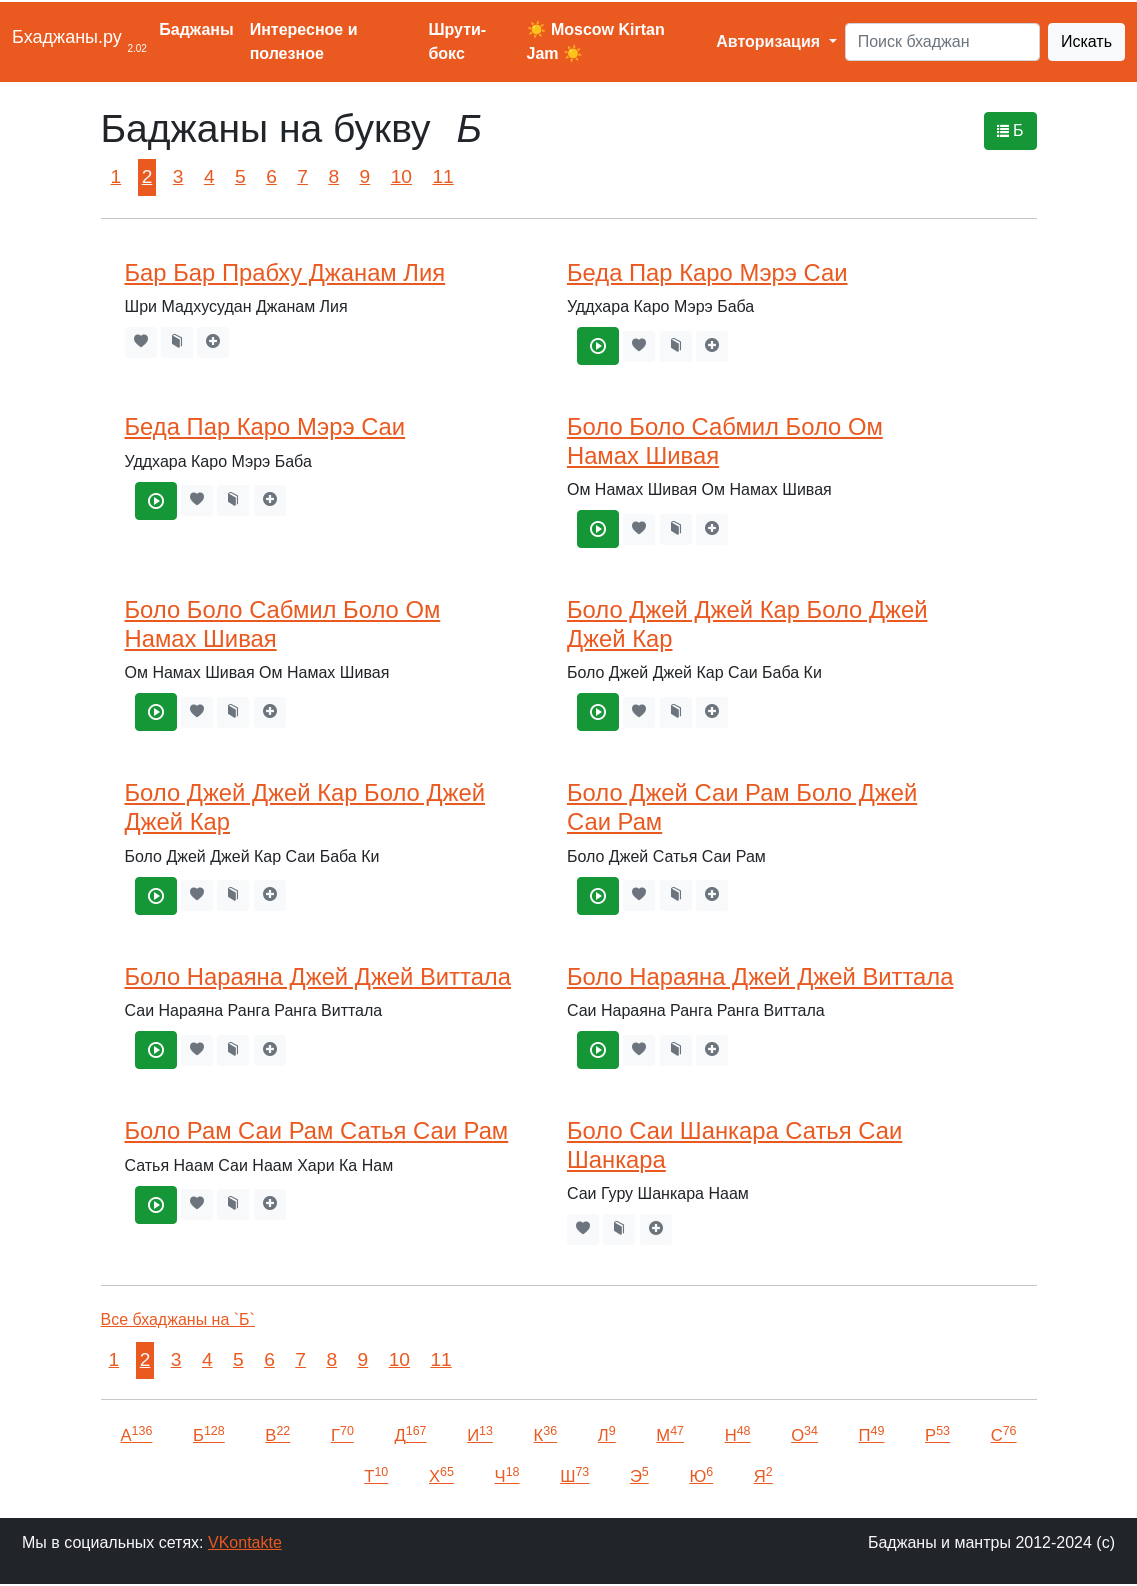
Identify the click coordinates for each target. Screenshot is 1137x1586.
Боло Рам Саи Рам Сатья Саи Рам (317, 1130)
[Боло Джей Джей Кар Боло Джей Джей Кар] (598, 712)
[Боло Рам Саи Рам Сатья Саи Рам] (156, 1205)
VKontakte (245, 1542)
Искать (1086, 41)
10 (401, 176)
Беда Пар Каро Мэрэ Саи (707, 272)
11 (442, 176)
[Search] (942, 42)
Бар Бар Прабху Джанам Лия (285, 272)
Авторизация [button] (770, 41)
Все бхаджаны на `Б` (178, 1319)
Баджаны (196, 29)
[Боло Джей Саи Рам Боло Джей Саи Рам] (598, 896)
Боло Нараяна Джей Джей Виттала (318, 976)
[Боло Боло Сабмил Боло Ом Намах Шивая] (598, 529)
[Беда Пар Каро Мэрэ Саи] (598, 346)
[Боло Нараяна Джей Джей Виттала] (156, 1050)
